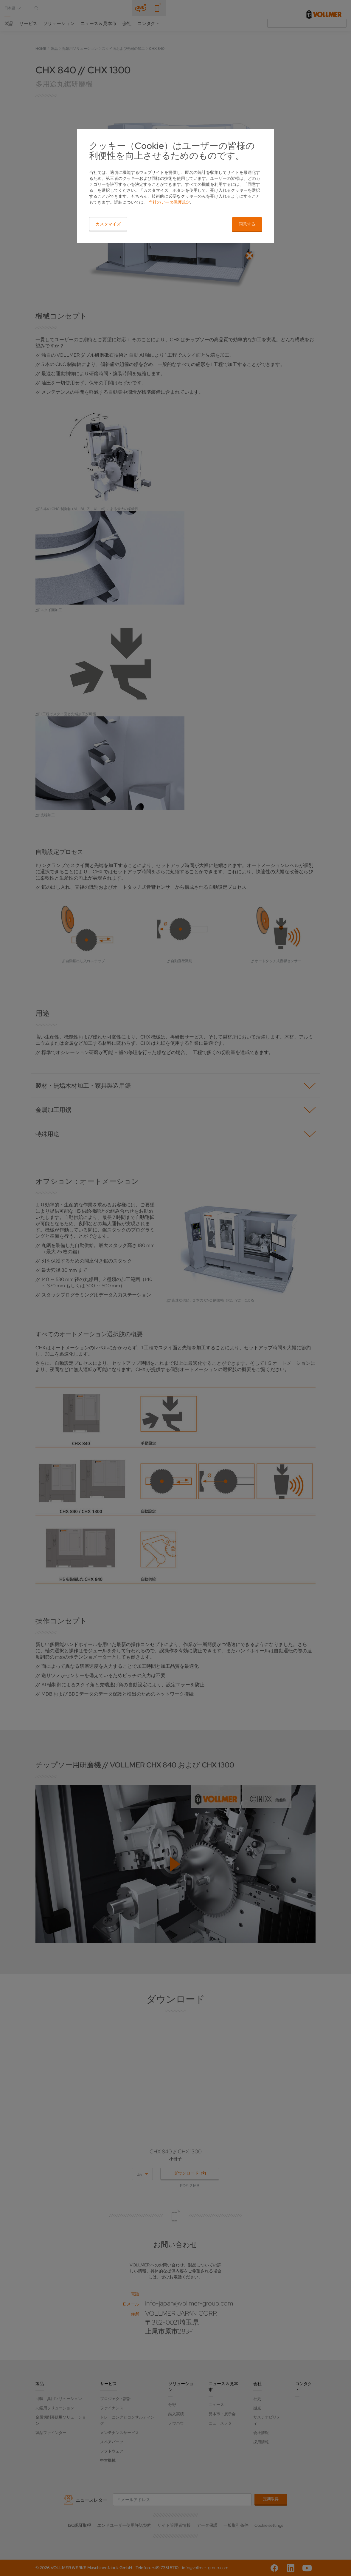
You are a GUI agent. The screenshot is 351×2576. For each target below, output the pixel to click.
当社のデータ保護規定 (169, 202)
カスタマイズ (108, 224)
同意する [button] (247, 224)
